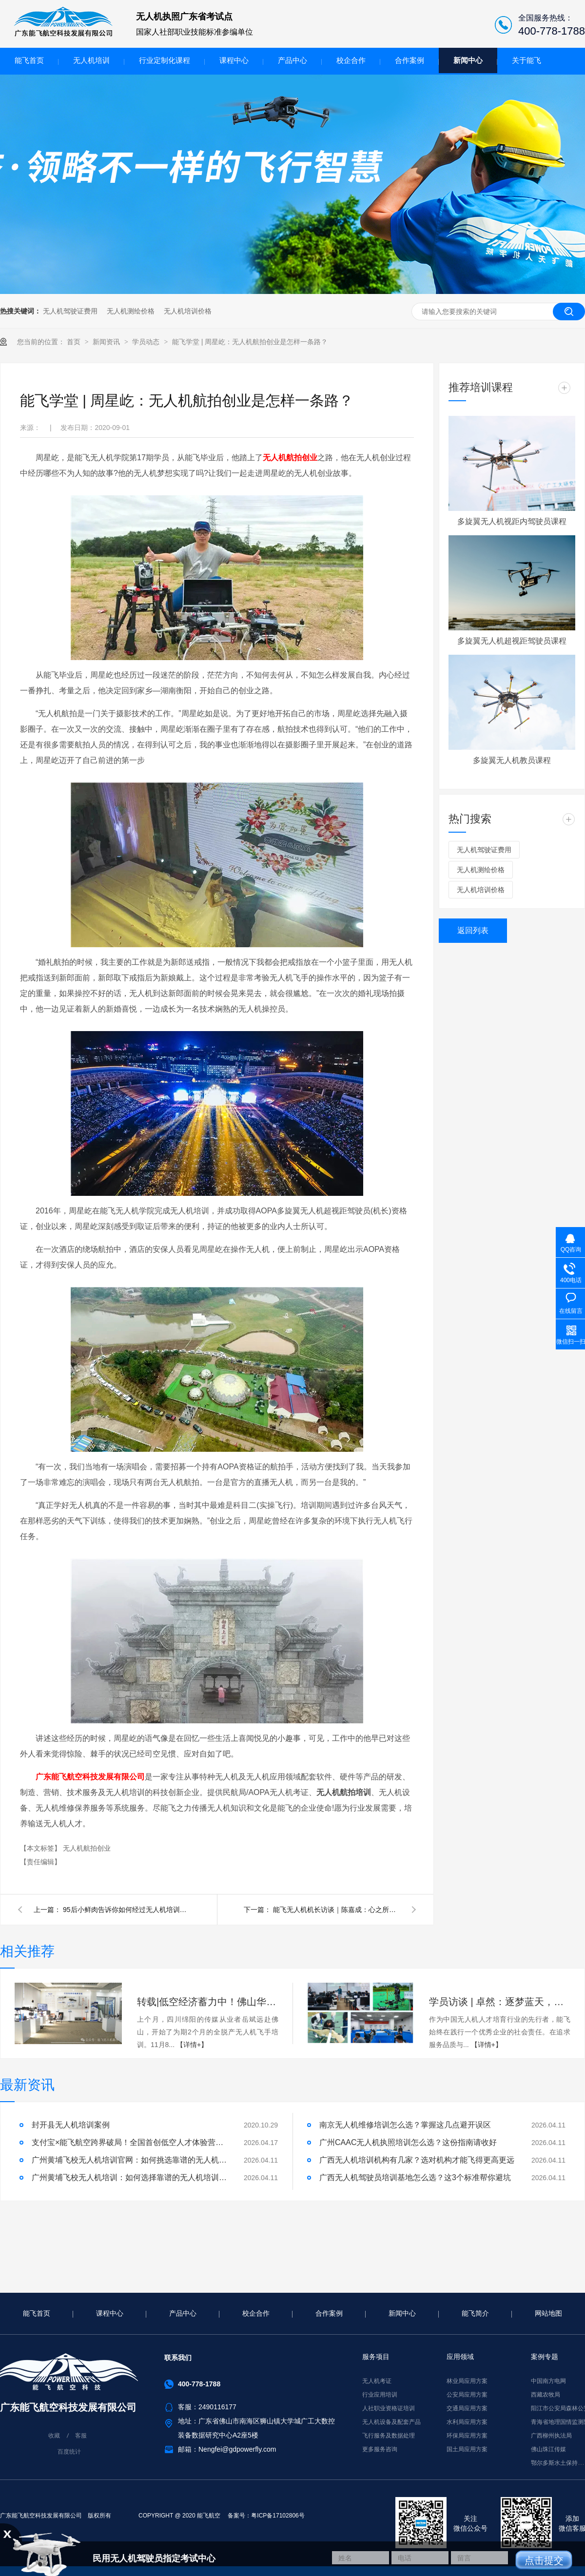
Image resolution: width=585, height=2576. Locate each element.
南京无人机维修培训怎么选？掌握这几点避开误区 (405, 2125)
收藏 (54, 2436)
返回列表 (472, 930)
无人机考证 (376, 2381)
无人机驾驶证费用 (70, 311)
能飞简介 (475, 2313)
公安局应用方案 (467, 2394)
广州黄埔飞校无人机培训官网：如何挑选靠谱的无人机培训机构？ (129, 2160)
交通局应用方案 (467, 2408)
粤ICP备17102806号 (277, 2515)
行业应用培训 (379, 2394)
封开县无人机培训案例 (71, 2125)
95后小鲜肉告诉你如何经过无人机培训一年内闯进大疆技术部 (126, 1909)
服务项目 (376, 2357)
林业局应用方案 (467, 2381)
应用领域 (460, 2357)
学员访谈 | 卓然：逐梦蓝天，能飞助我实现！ (499, 2001)
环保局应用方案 (467, 2435)
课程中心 (234, 60)
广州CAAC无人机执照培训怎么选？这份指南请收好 (408, 2142)
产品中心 (292, 60)
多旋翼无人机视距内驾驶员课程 (511, 521)
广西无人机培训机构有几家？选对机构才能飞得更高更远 (416, 2160)
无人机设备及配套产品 (391, 2422)
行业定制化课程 (164, 60)
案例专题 (544, 2357)
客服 (81, 2436)
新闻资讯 (107, 342)
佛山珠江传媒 (548, 2449)
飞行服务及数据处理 (388, 2435)
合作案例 (409, 60)
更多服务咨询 (379, 2449)
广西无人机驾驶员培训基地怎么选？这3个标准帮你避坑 (415, 2177)
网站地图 (548, 2313)
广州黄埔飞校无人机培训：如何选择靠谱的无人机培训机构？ (129, 2177)
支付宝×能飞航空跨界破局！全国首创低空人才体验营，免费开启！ (129, 2142)
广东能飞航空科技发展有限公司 (90, 1777)
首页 (74, 342)
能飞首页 (29, 60)
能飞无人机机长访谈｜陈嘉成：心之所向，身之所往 (336, 1909)
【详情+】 (192, 2045)
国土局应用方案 (467, 2449)
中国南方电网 (548, 2381)
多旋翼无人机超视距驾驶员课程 (511, 641)
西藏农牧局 (545, 2394)
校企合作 (351, 60)
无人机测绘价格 (131, 311)
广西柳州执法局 (551, 2435)
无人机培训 (91, 60)
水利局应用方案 (467, 2422)
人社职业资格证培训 (388, 2408)
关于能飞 (526, 60)
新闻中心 (468, 60)
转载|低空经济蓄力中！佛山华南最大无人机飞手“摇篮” (207, 2001)
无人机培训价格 (188, 311)
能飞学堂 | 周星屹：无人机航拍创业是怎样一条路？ (250, 342)
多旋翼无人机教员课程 (512, 760)
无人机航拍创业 (290, 457)
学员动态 (146, 342)
